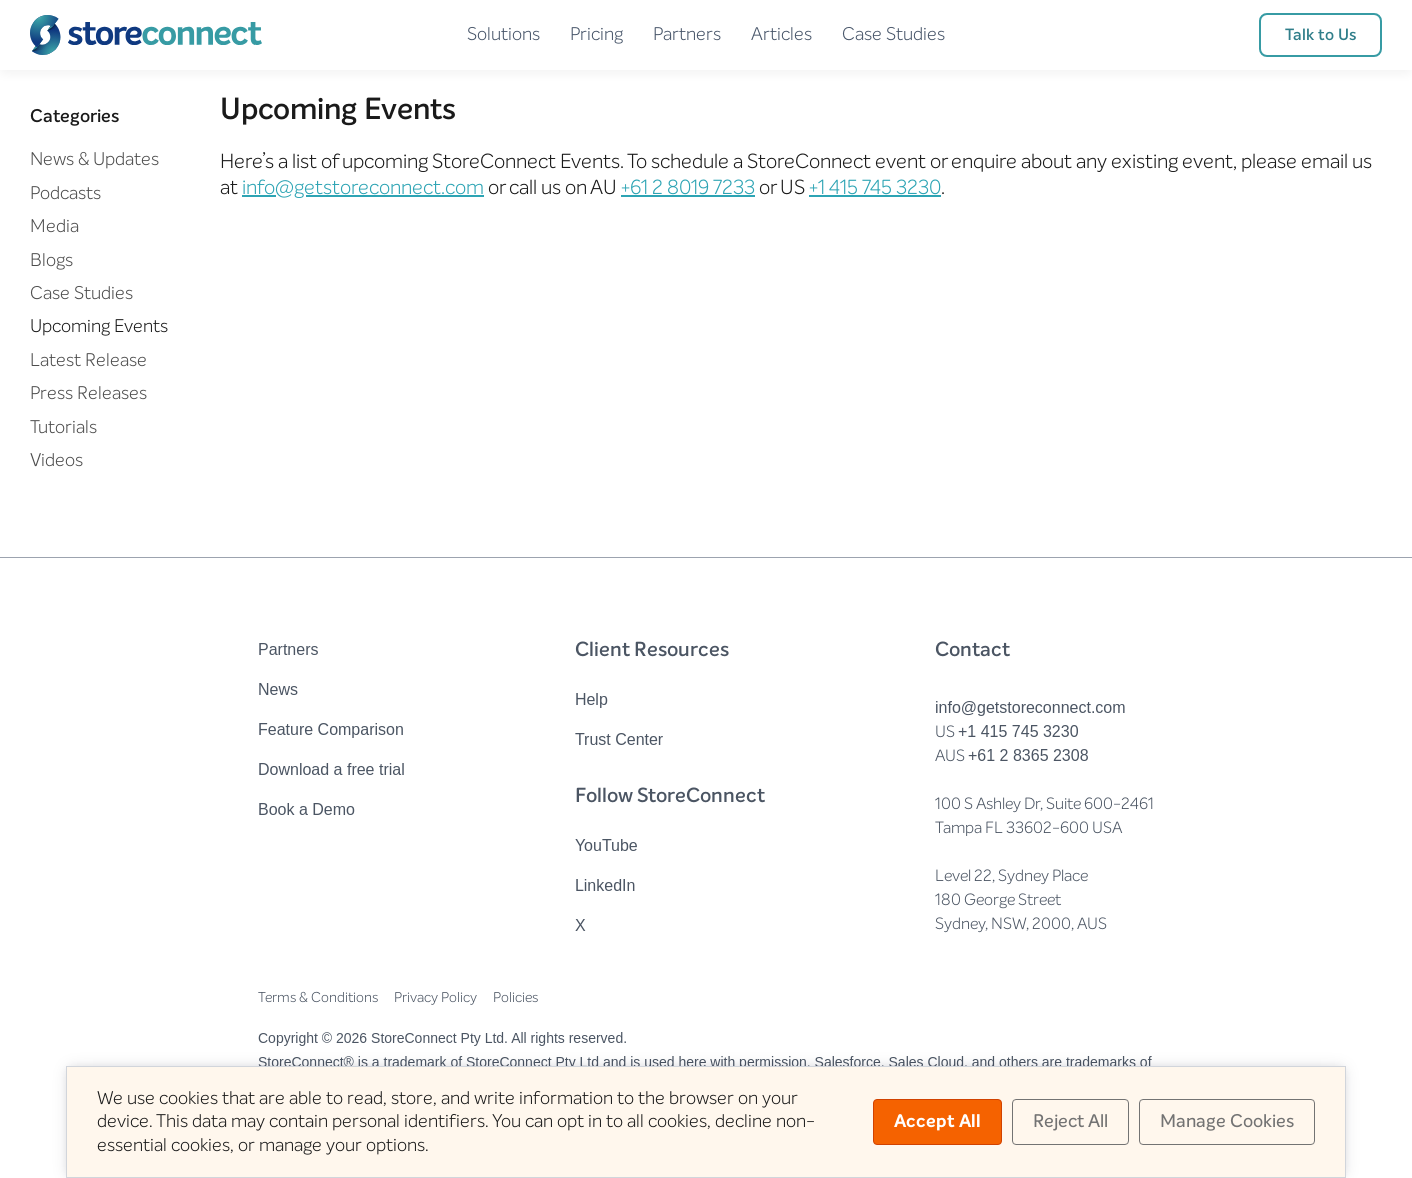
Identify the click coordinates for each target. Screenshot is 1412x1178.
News (278, 689)
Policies (515, 997)
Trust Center (619, 739)
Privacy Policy (435, 997)
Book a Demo (306, 809)
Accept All (937, 1121)
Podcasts (65, 193)
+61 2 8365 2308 (1028, 755)
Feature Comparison (331, 729)
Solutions (503, 34)
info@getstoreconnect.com (363, 187)
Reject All (1070, 1121)
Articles (781, 34)
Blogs (51, 260)
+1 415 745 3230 (875, 187)
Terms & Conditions (318, 997)
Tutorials (63, 427)
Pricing (596, 34)
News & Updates (94, 159)
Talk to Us (1320, 34)
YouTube (606, 845)
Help (591, 699)
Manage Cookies (1227, 1121)
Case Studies (893, 34)
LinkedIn (605, 885)
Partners (687, 34)
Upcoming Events (99, 326)
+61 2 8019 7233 (688, 187)
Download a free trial (331, 769)
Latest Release (88, 360)
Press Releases (88, 393)
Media (54, 226)
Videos (56, 460)
